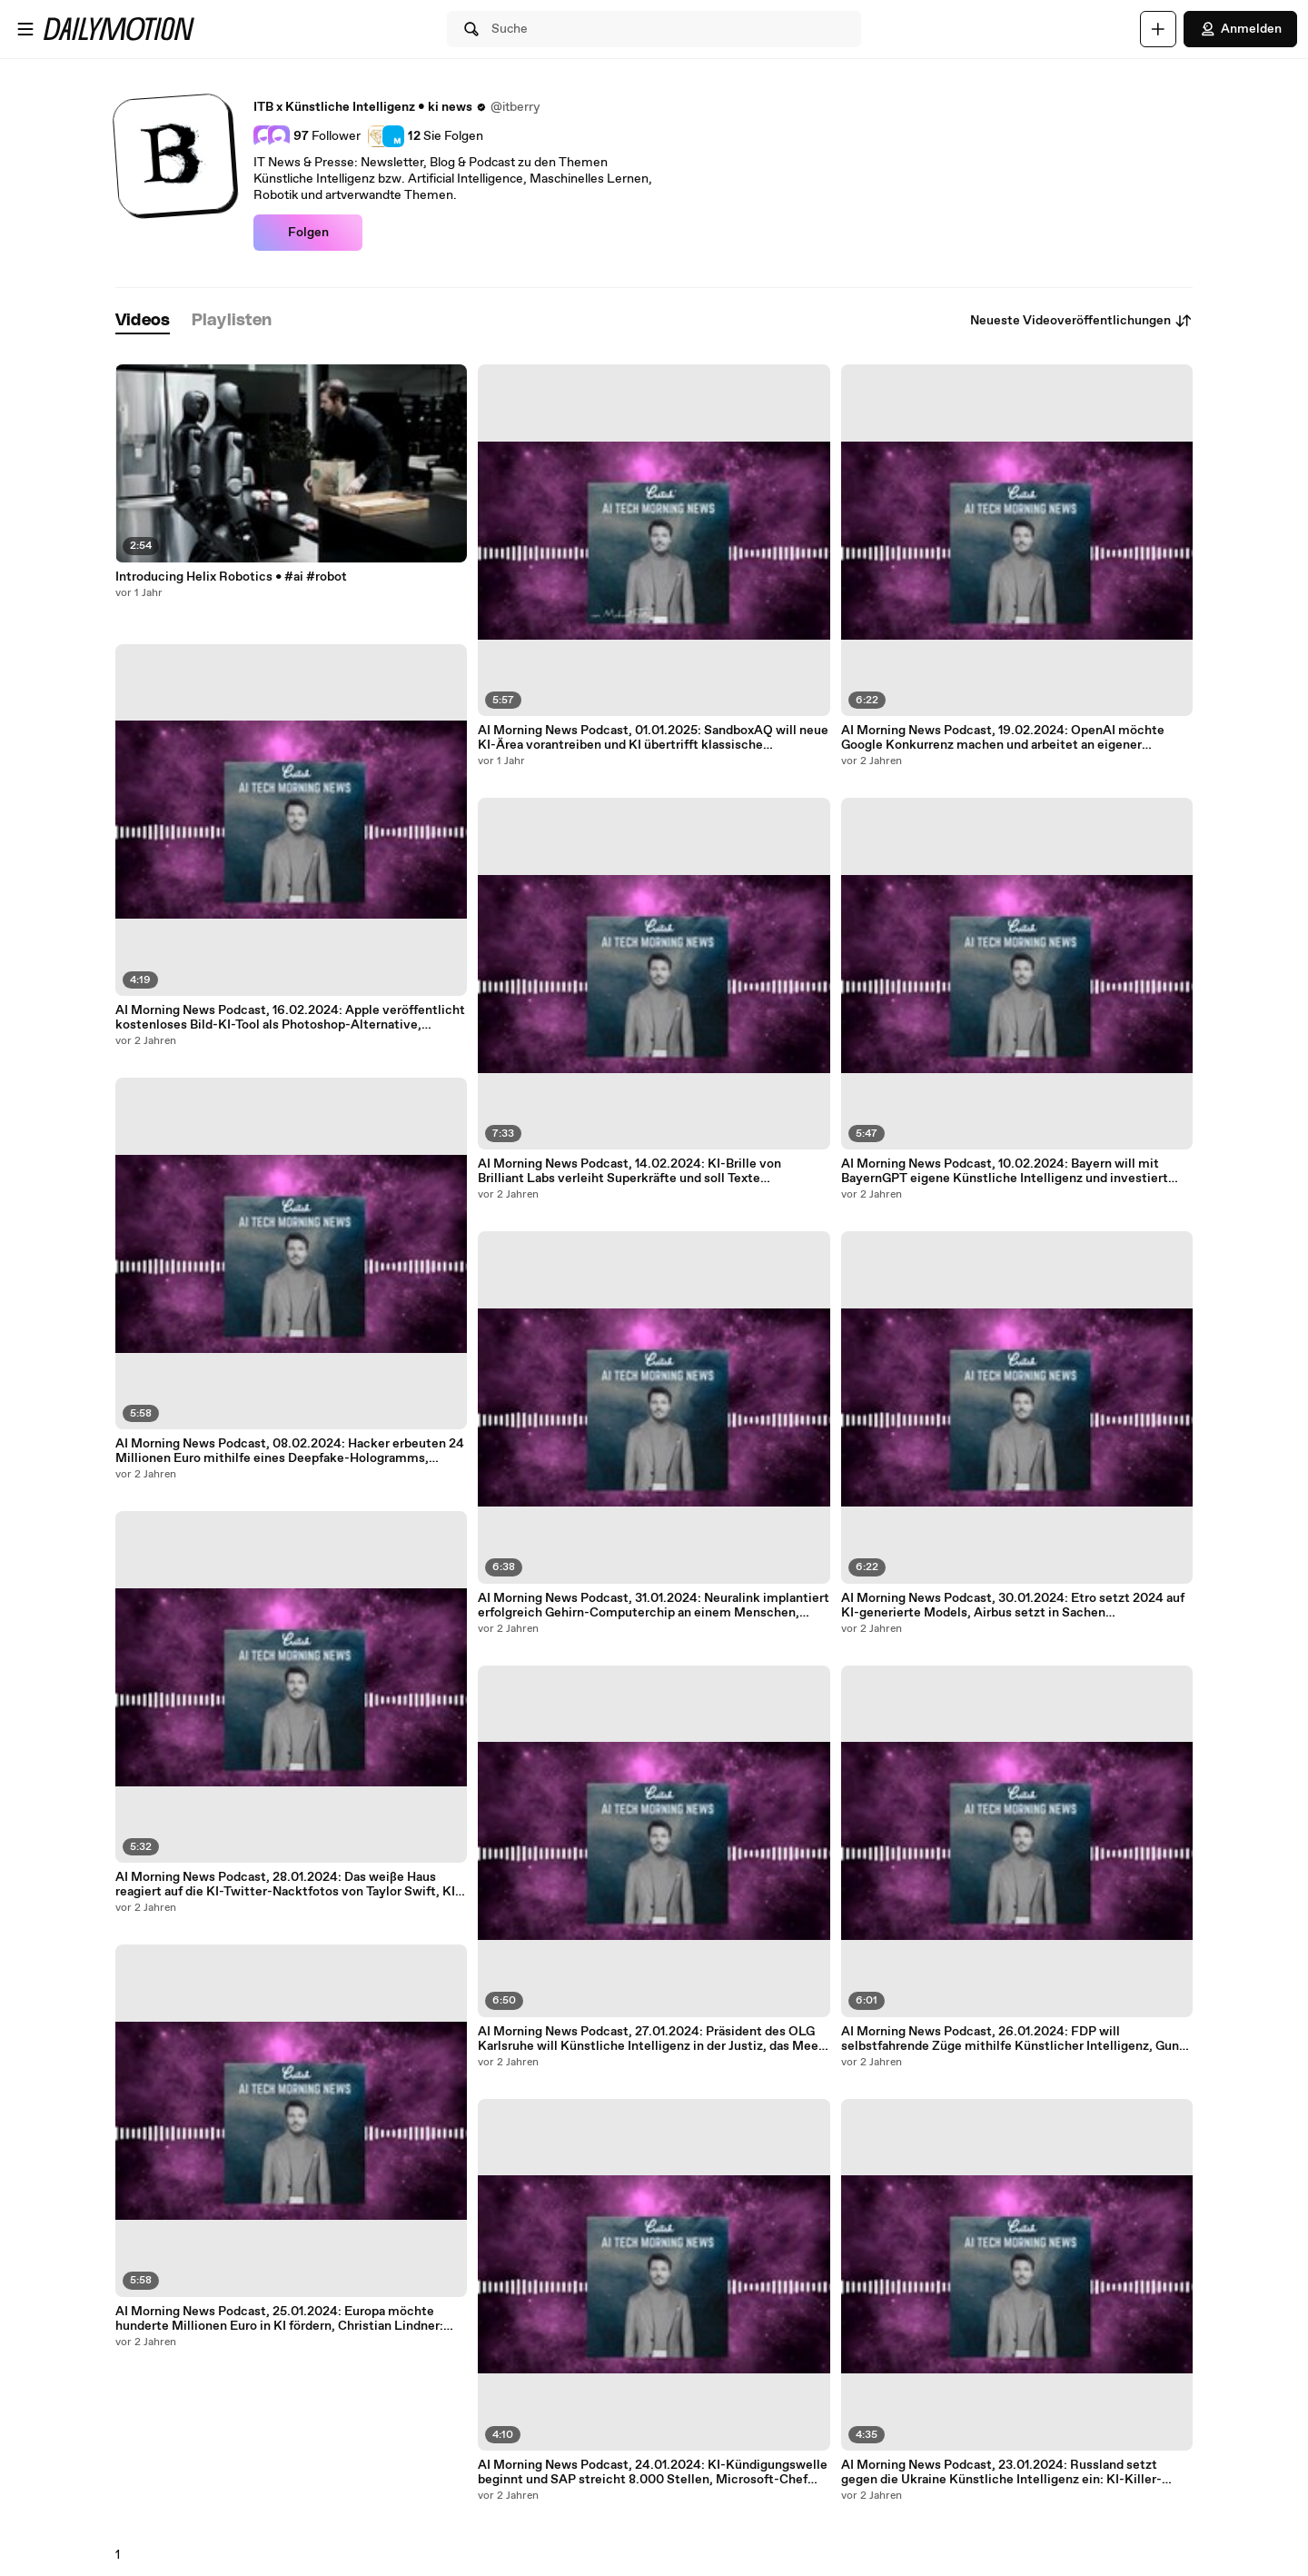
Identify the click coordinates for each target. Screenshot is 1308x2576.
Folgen (308, 232)
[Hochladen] (1158, 29)
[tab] (142, 321)
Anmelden (1240, 29)
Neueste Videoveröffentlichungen (1081, 321)
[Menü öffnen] (25, 29)
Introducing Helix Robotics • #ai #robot (231, 577)
